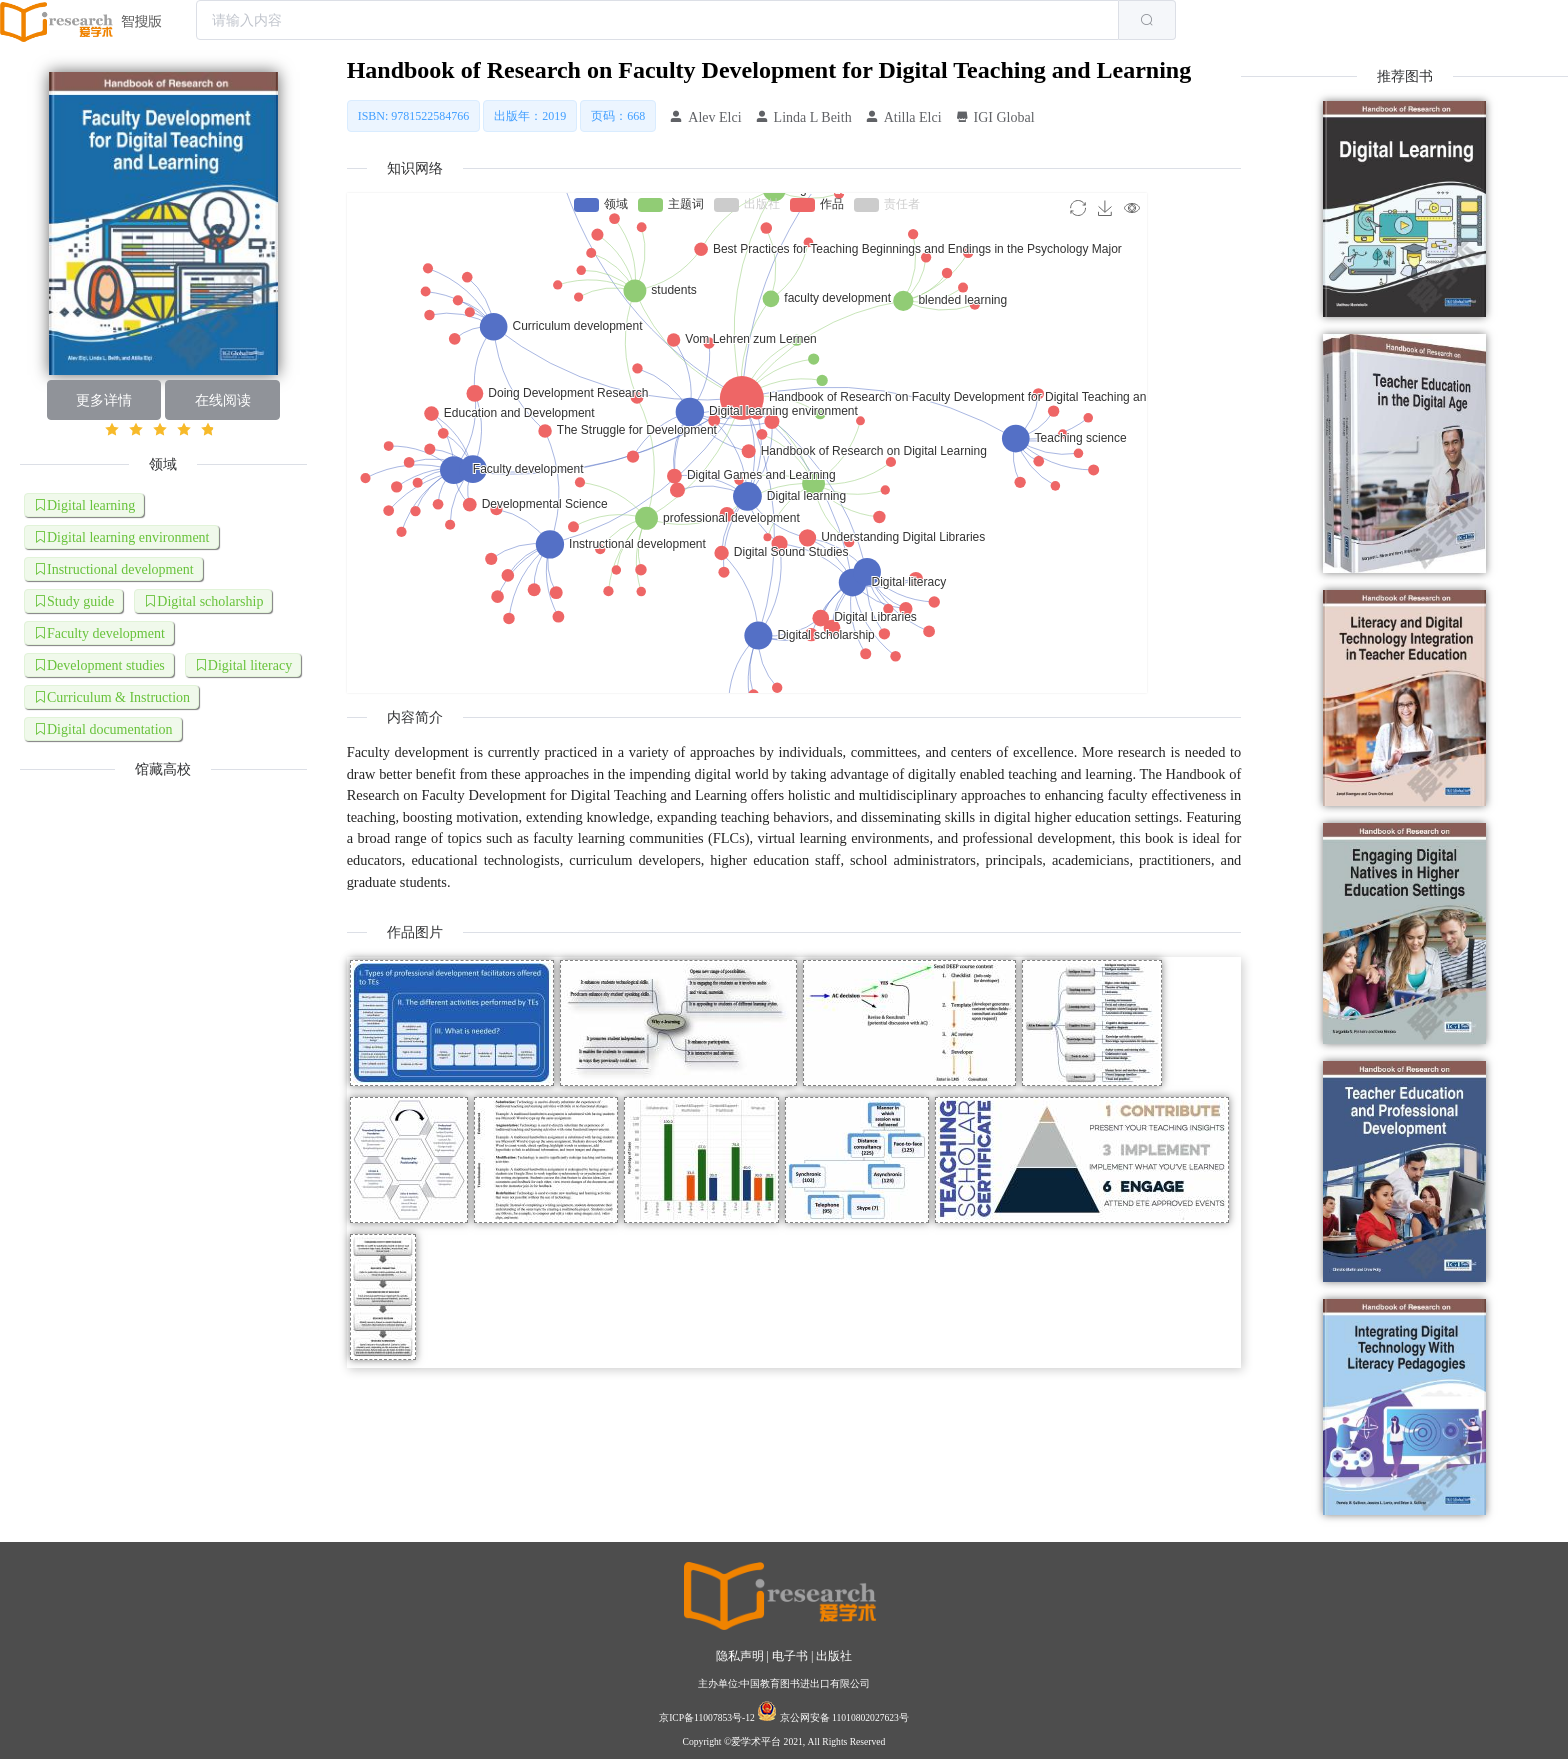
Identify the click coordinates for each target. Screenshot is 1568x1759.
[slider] (163, 430)
